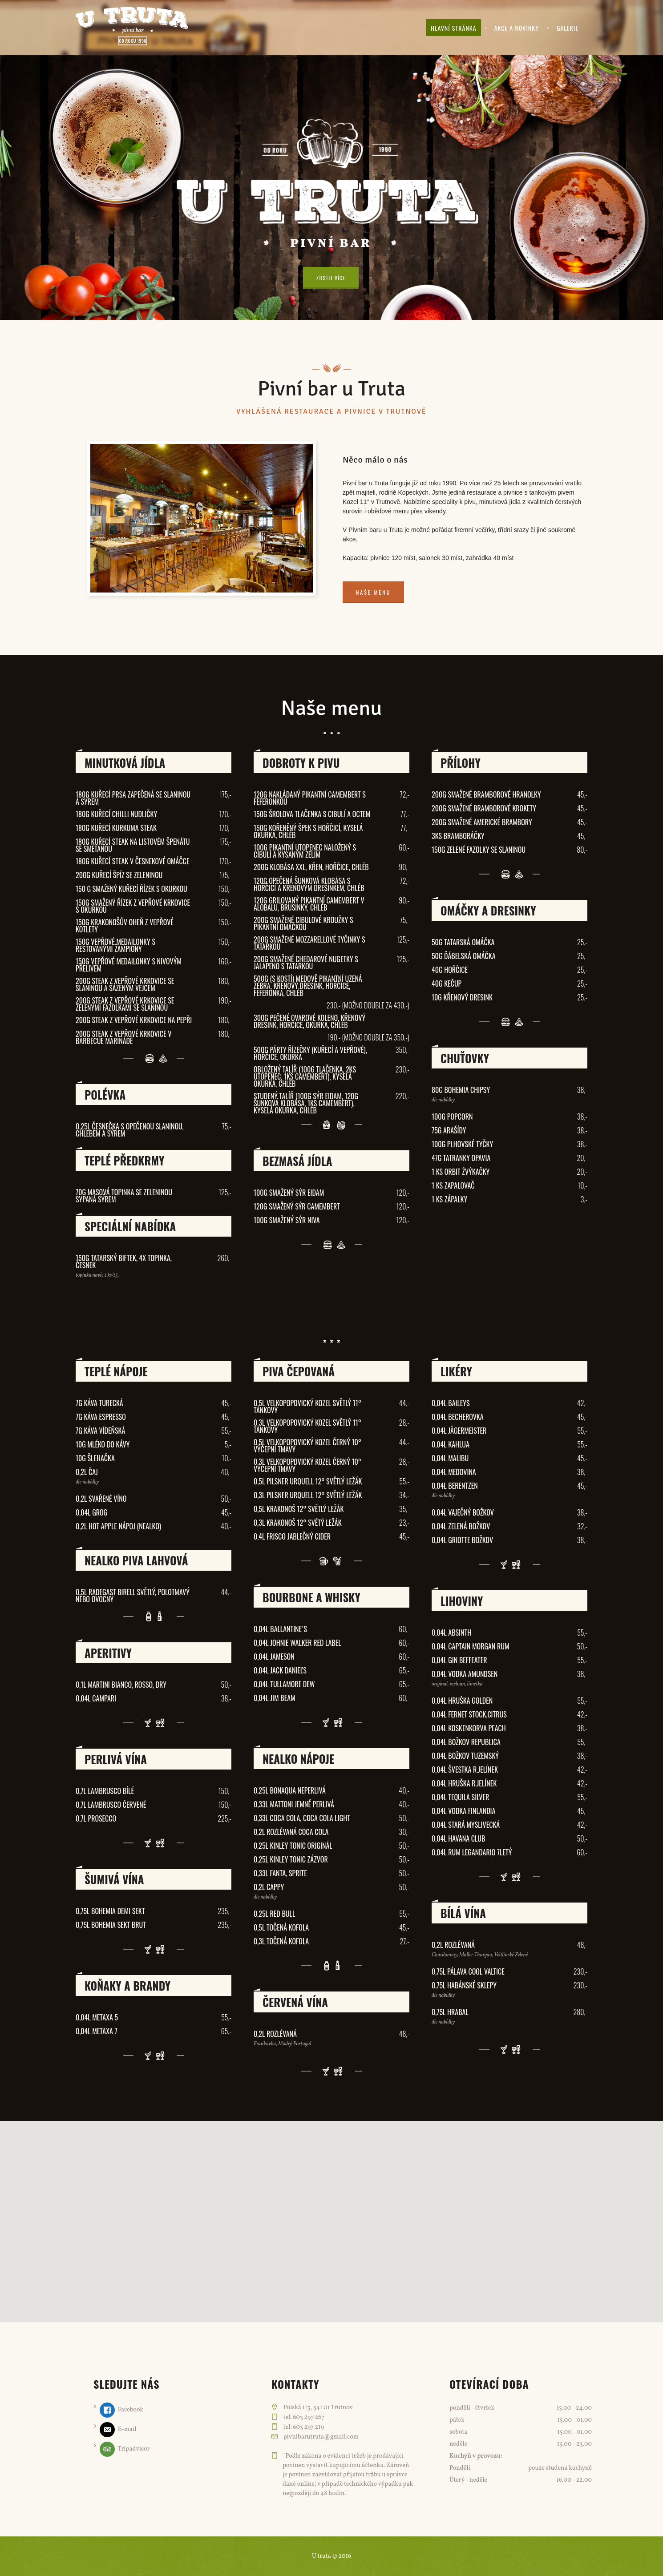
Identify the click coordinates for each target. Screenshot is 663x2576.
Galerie (567, 27)
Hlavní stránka (454, 27)
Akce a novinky (516, 27)
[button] (331, 2213)
